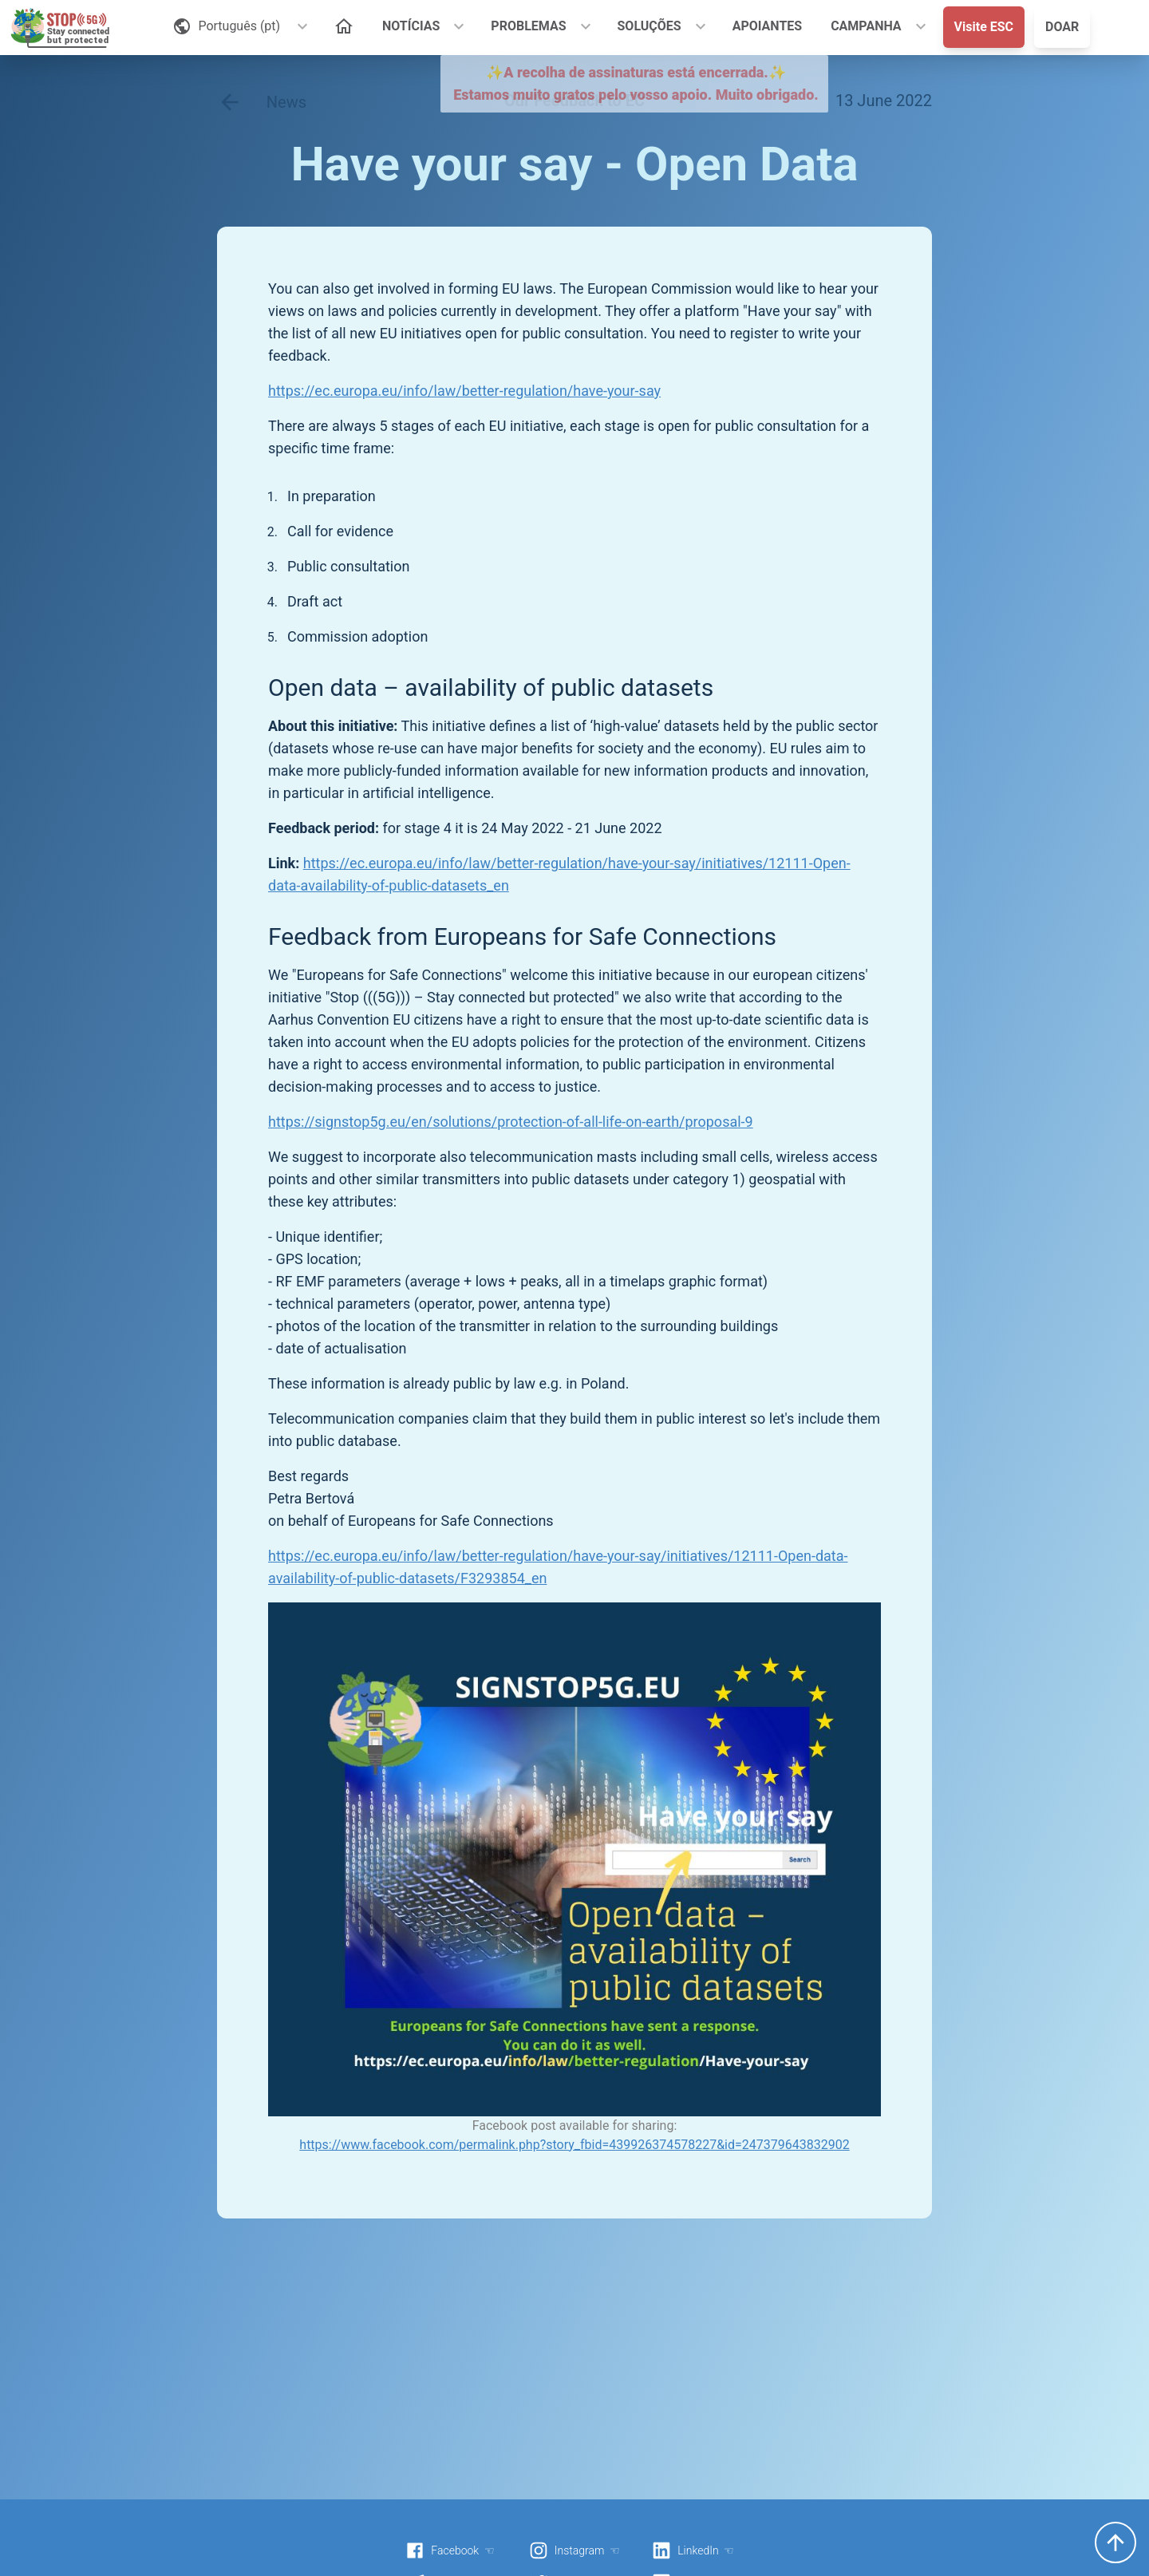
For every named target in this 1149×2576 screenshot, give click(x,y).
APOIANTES (767, 26)
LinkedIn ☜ (693, 2550)
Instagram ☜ (574, 2550)
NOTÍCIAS (411, 26)
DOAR (1062, 26)
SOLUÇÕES (649, 26)
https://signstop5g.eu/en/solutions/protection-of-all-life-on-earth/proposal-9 (510, 1121)
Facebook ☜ (450, 2550)
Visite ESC (984, 26)
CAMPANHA (866, 26)
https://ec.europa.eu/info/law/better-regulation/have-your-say (464, 390)
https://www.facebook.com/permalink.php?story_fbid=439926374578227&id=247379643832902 (574, 2144)
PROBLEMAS (528, 26)
